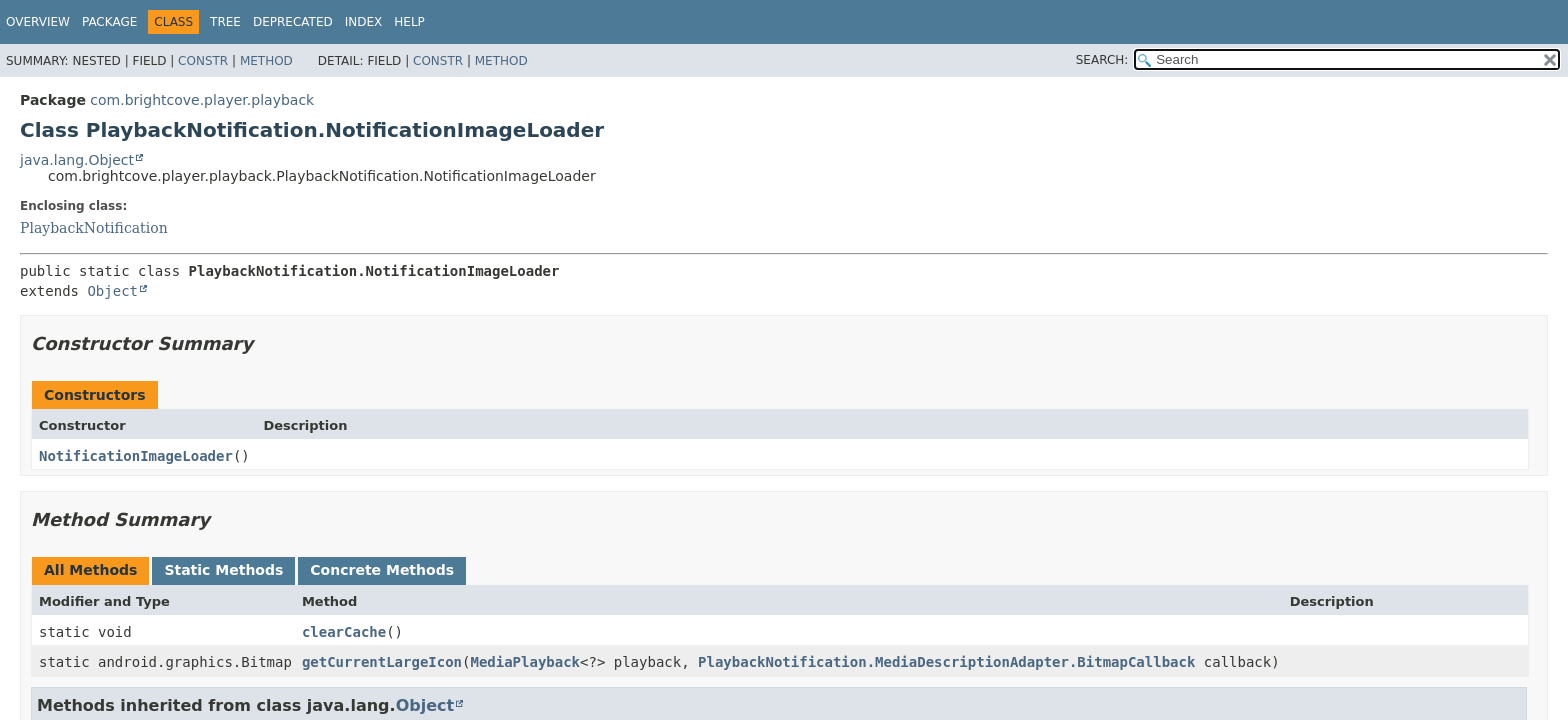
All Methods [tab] (90, 570)
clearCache (344, 632)
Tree (225, 22)
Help (409, 22)
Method (266, 61)
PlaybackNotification (94, 228)
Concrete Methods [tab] (382, 570)
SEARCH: (1102, 60)
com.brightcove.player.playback (202, 100)
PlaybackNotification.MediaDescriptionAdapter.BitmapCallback (946, 662)
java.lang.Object (77, 160)
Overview (38, 22)
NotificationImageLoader (136, 456)
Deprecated (293, 22)
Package (109, 22)
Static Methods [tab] (223, 570)
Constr (203, 61)
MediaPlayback (525, 662)
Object (112, 291)
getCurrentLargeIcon (382, 662)
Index (364, 22)
